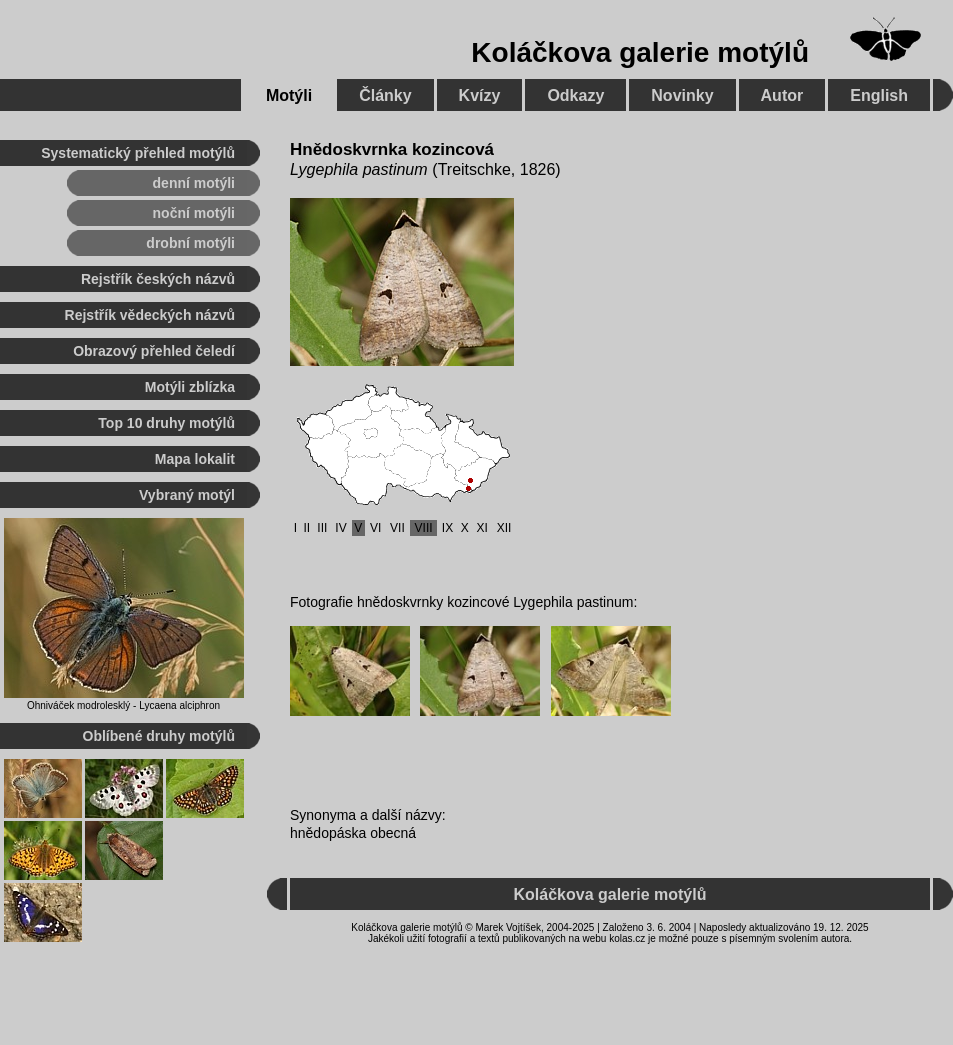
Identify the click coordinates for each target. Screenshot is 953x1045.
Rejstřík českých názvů (158, 279)
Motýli (289, 95)
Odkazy (575, 95)
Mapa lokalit (195, 459)
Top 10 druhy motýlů (166, 423)
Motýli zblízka (190, 387)
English (879, 95)
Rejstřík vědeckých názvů (150, 315)
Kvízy (480, 95)
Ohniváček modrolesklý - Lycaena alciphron (123, 705)
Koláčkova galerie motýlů (640, 52)
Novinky (682, 95)
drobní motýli (190, 243)
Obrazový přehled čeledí (154, 351)
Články (385, 95)
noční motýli (194, 213)
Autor (782, 95)
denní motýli (194, 183)
